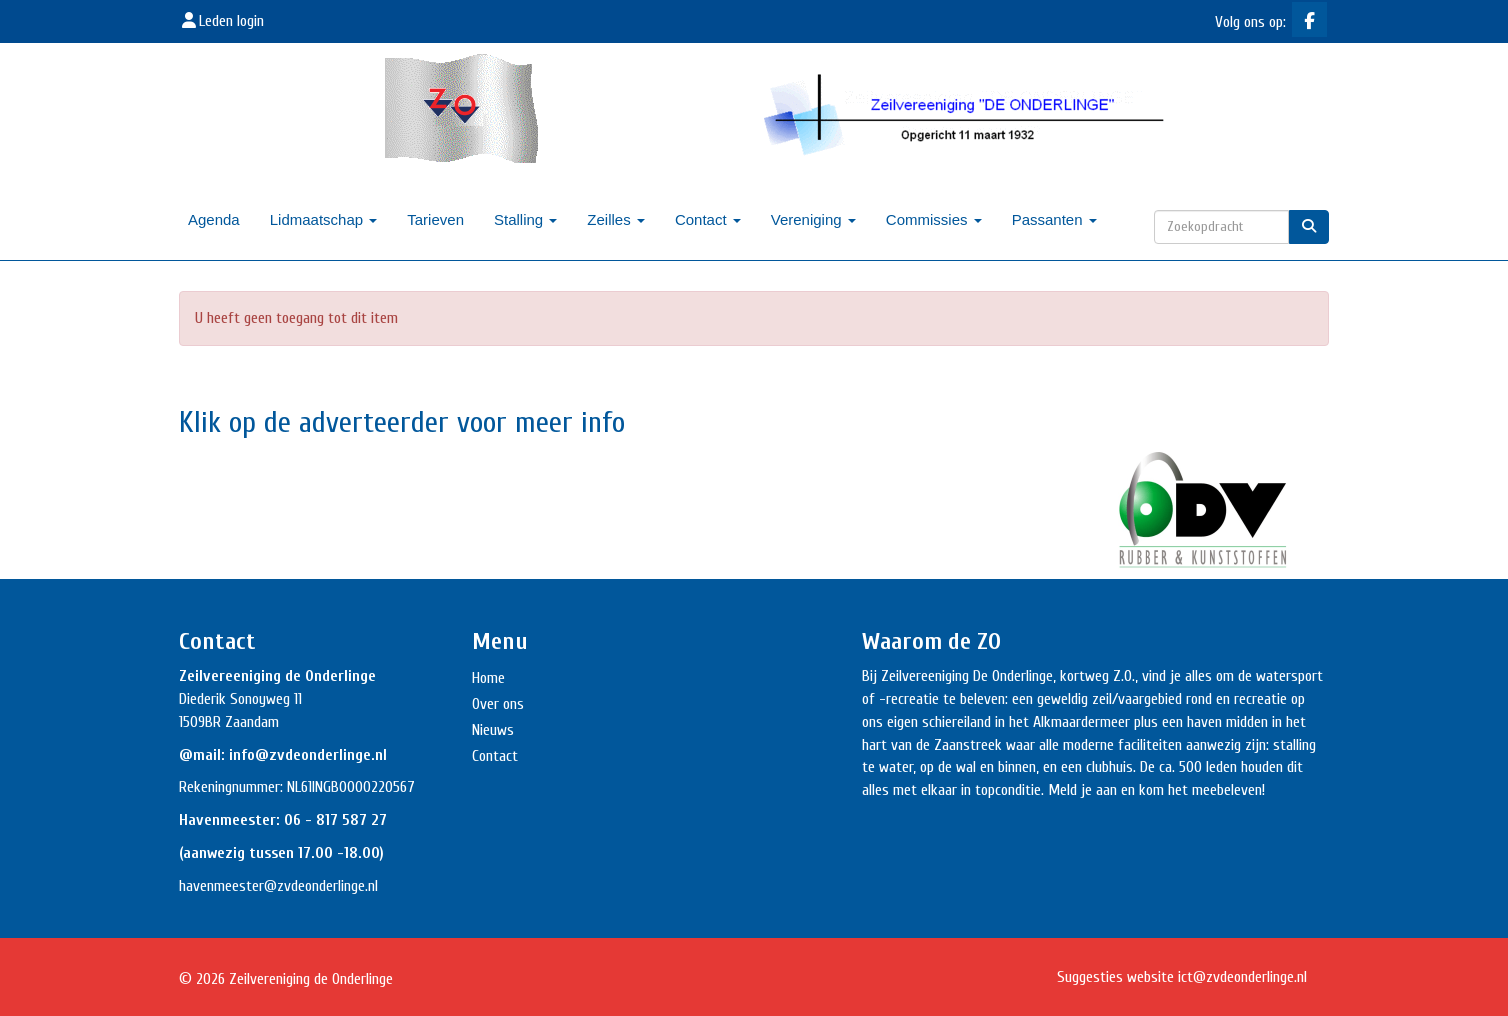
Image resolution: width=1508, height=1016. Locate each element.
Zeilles (616, 219)
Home (488, 678)
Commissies (934, 219)
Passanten (1054, 219)
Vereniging (813, 219)
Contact (708, 219)
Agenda (214, 219)
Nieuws (493, 730)
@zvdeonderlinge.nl (321, 886)
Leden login (221, 21)
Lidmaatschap (324, 219)
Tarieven (435, 219)
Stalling (525, 219)
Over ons (498, 704)
